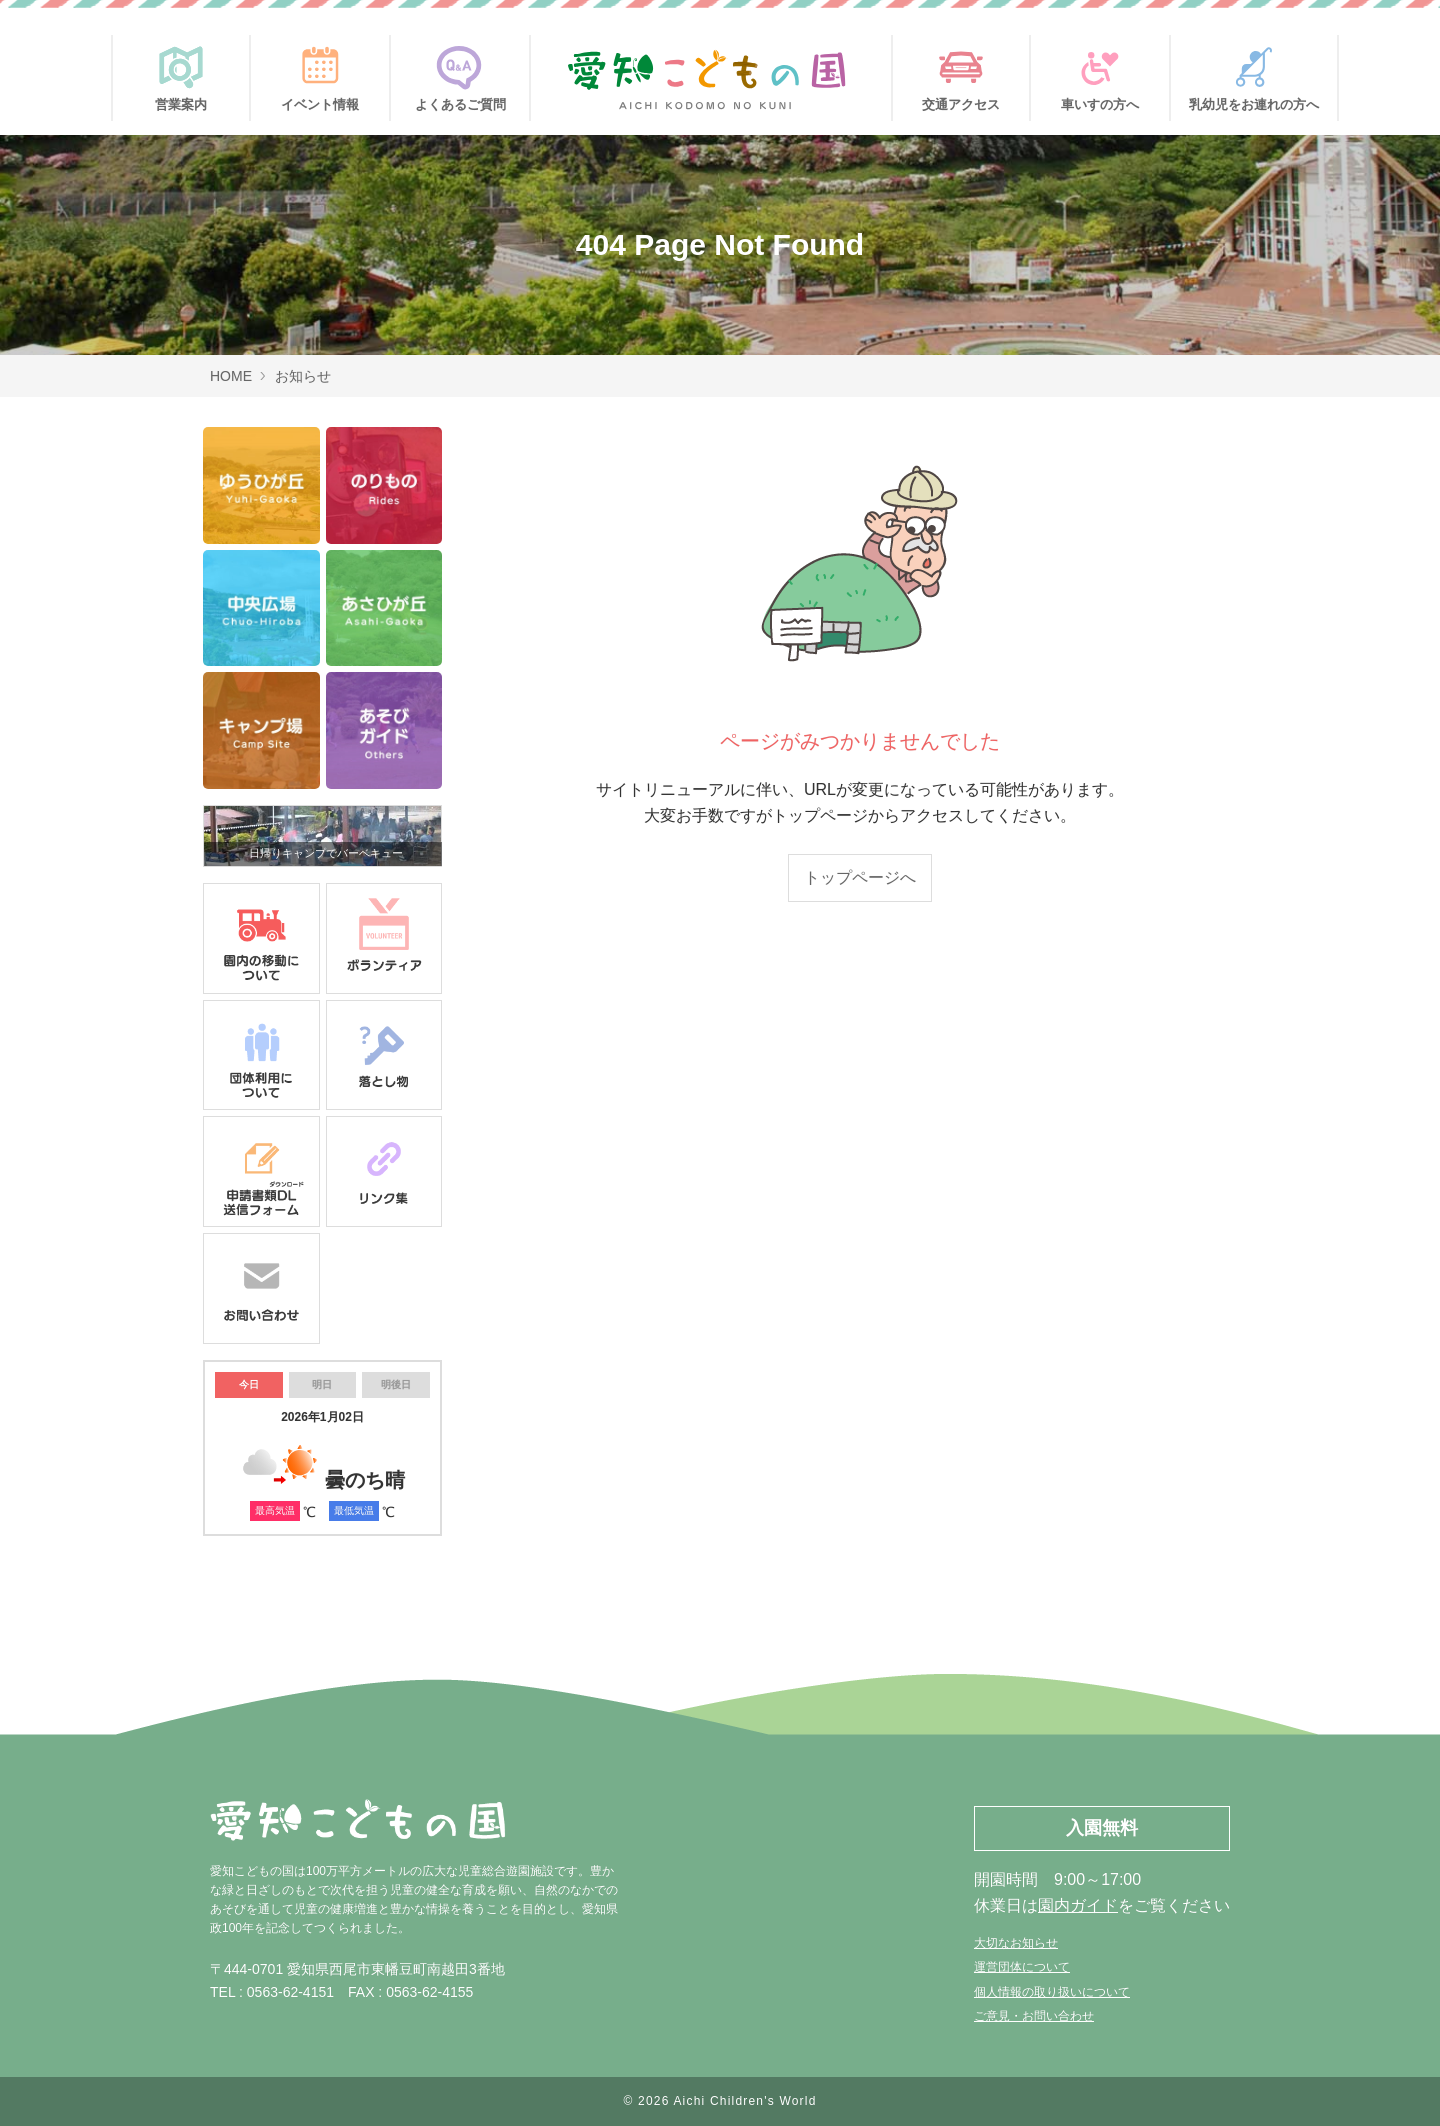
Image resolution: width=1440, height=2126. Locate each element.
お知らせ (303, 376)
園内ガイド (1078, 1905)
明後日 (396, 1384)
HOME (231, 376)
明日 (322, 1384)
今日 (249, 1384)
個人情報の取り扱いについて (1052, 1992)
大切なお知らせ (1016, 1943)
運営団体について (1022, 1967)
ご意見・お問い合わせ (1034, 2016)
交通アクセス (961, 73)
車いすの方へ (1100, 73)
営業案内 (181, 73)
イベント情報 (320, 73)
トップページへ (860, 877)
